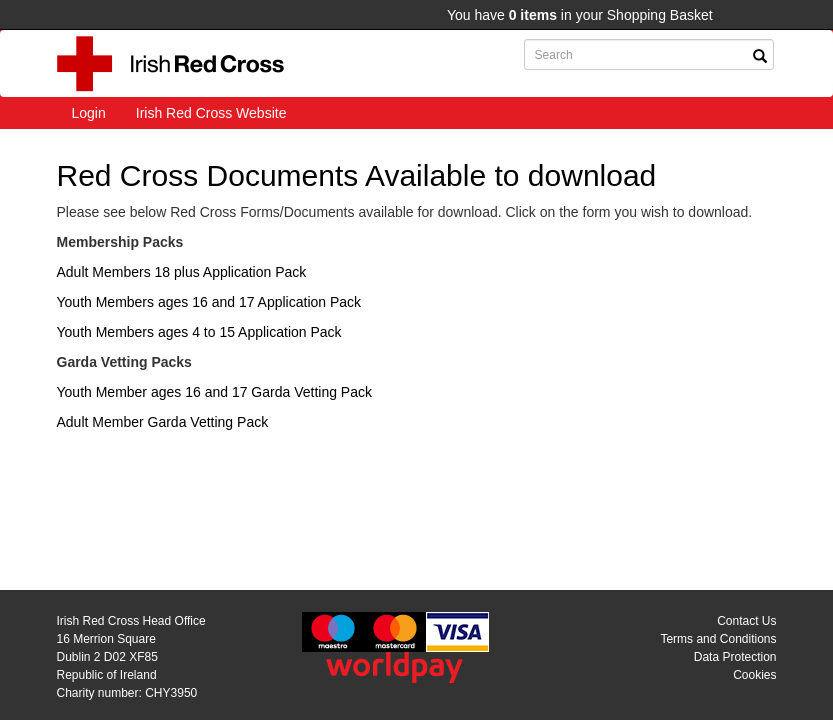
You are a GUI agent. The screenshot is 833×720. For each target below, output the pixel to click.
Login (89, 113)
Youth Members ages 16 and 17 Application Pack (209, 302)
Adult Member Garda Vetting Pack (163, 422)
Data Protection (735, 657)
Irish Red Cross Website (211, 113)
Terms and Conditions (718, 639)
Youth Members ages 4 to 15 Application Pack (199, 332)
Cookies (754, 675)
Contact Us (746, 621)
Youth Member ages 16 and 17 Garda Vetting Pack (214, 392)
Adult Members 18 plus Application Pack (182, 272)
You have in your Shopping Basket (580, 15)
